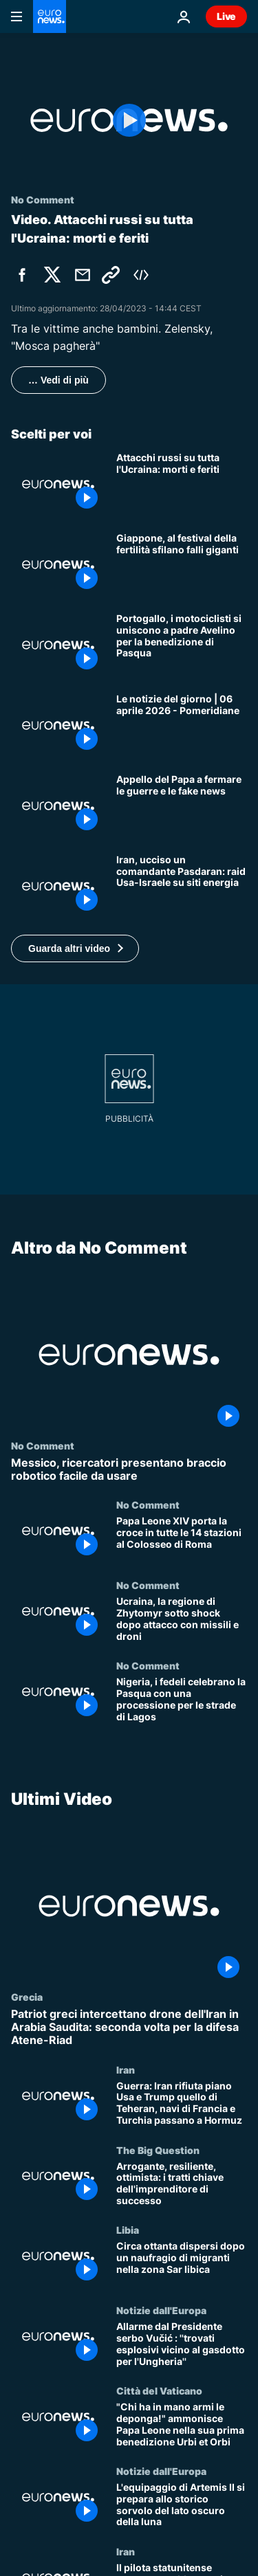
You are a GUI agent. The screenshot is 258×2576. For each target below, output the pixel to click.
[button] (75, 948)
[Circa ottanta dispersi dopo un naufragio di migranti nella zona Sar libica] (181, 2264)
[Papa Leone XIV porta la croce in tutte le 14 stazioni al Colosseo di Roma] (181, 1539)
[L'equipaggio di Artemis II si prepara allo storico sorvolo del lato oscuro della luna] (181, 2505)
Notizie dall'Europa (161, 2310)
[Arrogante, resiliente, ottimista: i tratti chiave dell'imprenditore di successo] (181, 2184)
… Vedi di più (58, 380)
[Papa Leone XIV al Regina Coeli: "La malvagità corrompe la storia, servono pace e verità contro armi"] (181, 806)
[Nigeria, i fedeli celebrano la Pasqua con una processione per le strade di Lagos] (181, 1700)
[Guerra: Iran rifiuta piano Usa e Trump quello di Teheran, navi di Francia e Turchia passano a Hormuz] (181, 2103)
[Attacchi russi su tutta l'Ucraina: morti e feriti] (181, 484)
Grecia (27, 1996)
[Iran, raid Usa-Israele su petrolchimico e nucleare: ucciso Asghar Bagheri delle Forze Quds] (181, 886)
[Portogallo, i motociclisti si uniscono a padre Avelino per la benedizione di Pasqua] (181, 645)
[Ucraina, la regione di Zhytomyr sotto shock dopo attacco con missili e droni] (181, 1619)
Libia (127, 2229)
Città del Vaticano (159, 2390)
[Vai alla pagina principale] (49, 16)
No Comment (42, 1445)
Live (226, 16)
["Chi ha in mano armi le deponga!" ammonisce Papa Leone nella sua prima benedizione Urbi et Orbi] (181, 2425)
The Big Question (158, 2149)
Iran (125, 2068)
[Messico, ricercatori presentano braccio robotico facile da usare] (129, 1469)
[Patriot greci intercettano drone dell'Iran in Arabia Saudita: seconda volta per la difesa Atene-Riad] (129, 2027)
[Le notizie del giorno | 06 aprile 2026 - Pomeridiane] (181, 725)
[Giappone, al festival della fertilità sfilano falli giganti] (181, 565)
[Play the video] (129, 120)
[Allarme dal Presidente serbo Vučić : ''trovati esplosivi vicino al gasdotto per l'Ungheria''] (181, 2344)
